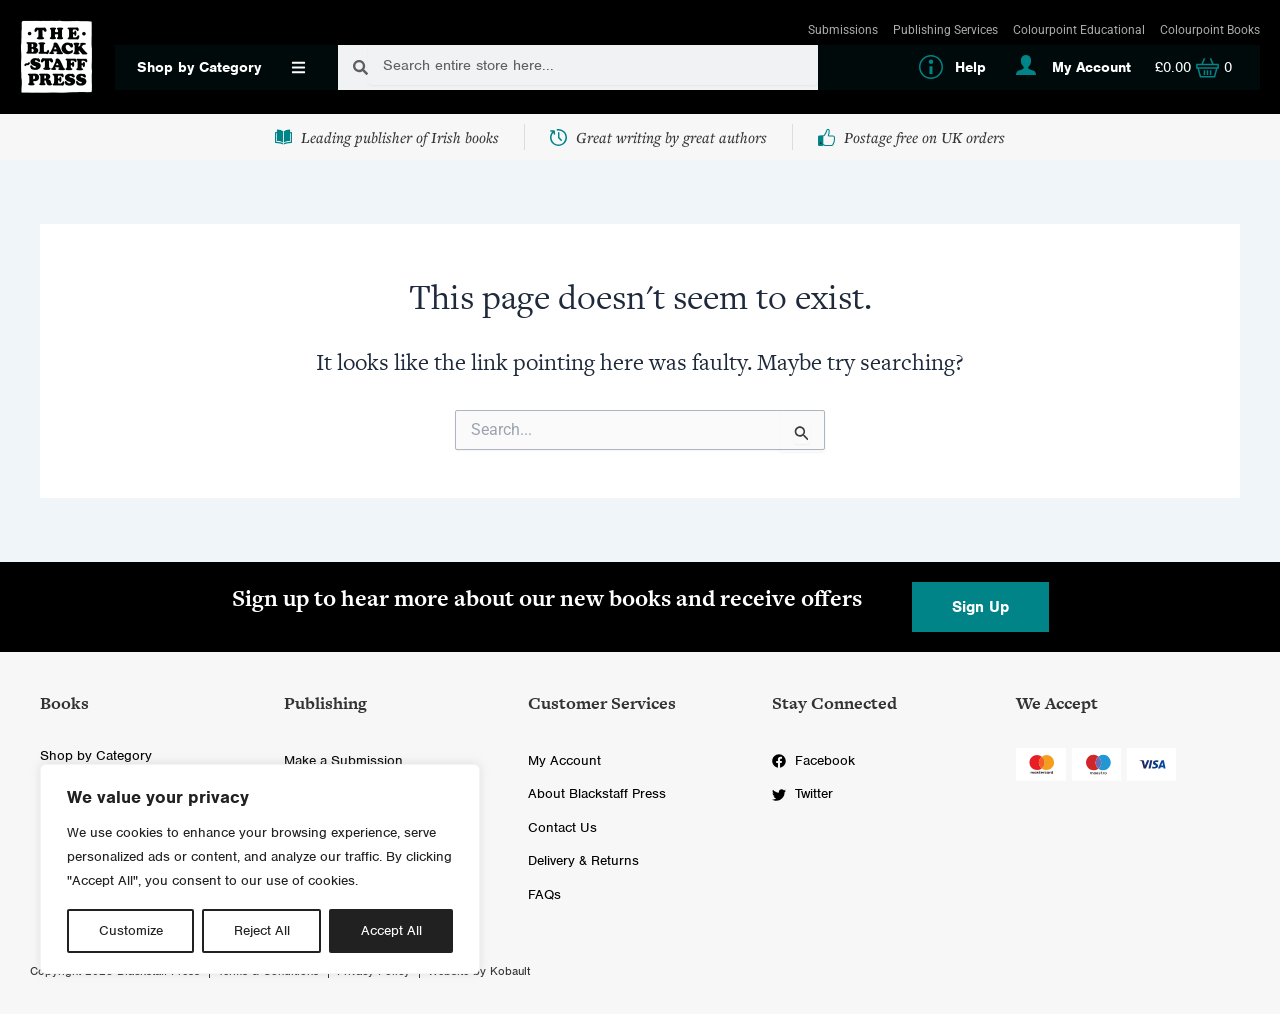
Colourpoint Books (1210, 30)
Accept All (391, 930)
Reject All (262, 930)
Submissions (843, 30)
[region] (260, 869)
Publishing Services (945, 30)
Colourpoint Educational (1079, 30)
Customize (131, 930)
